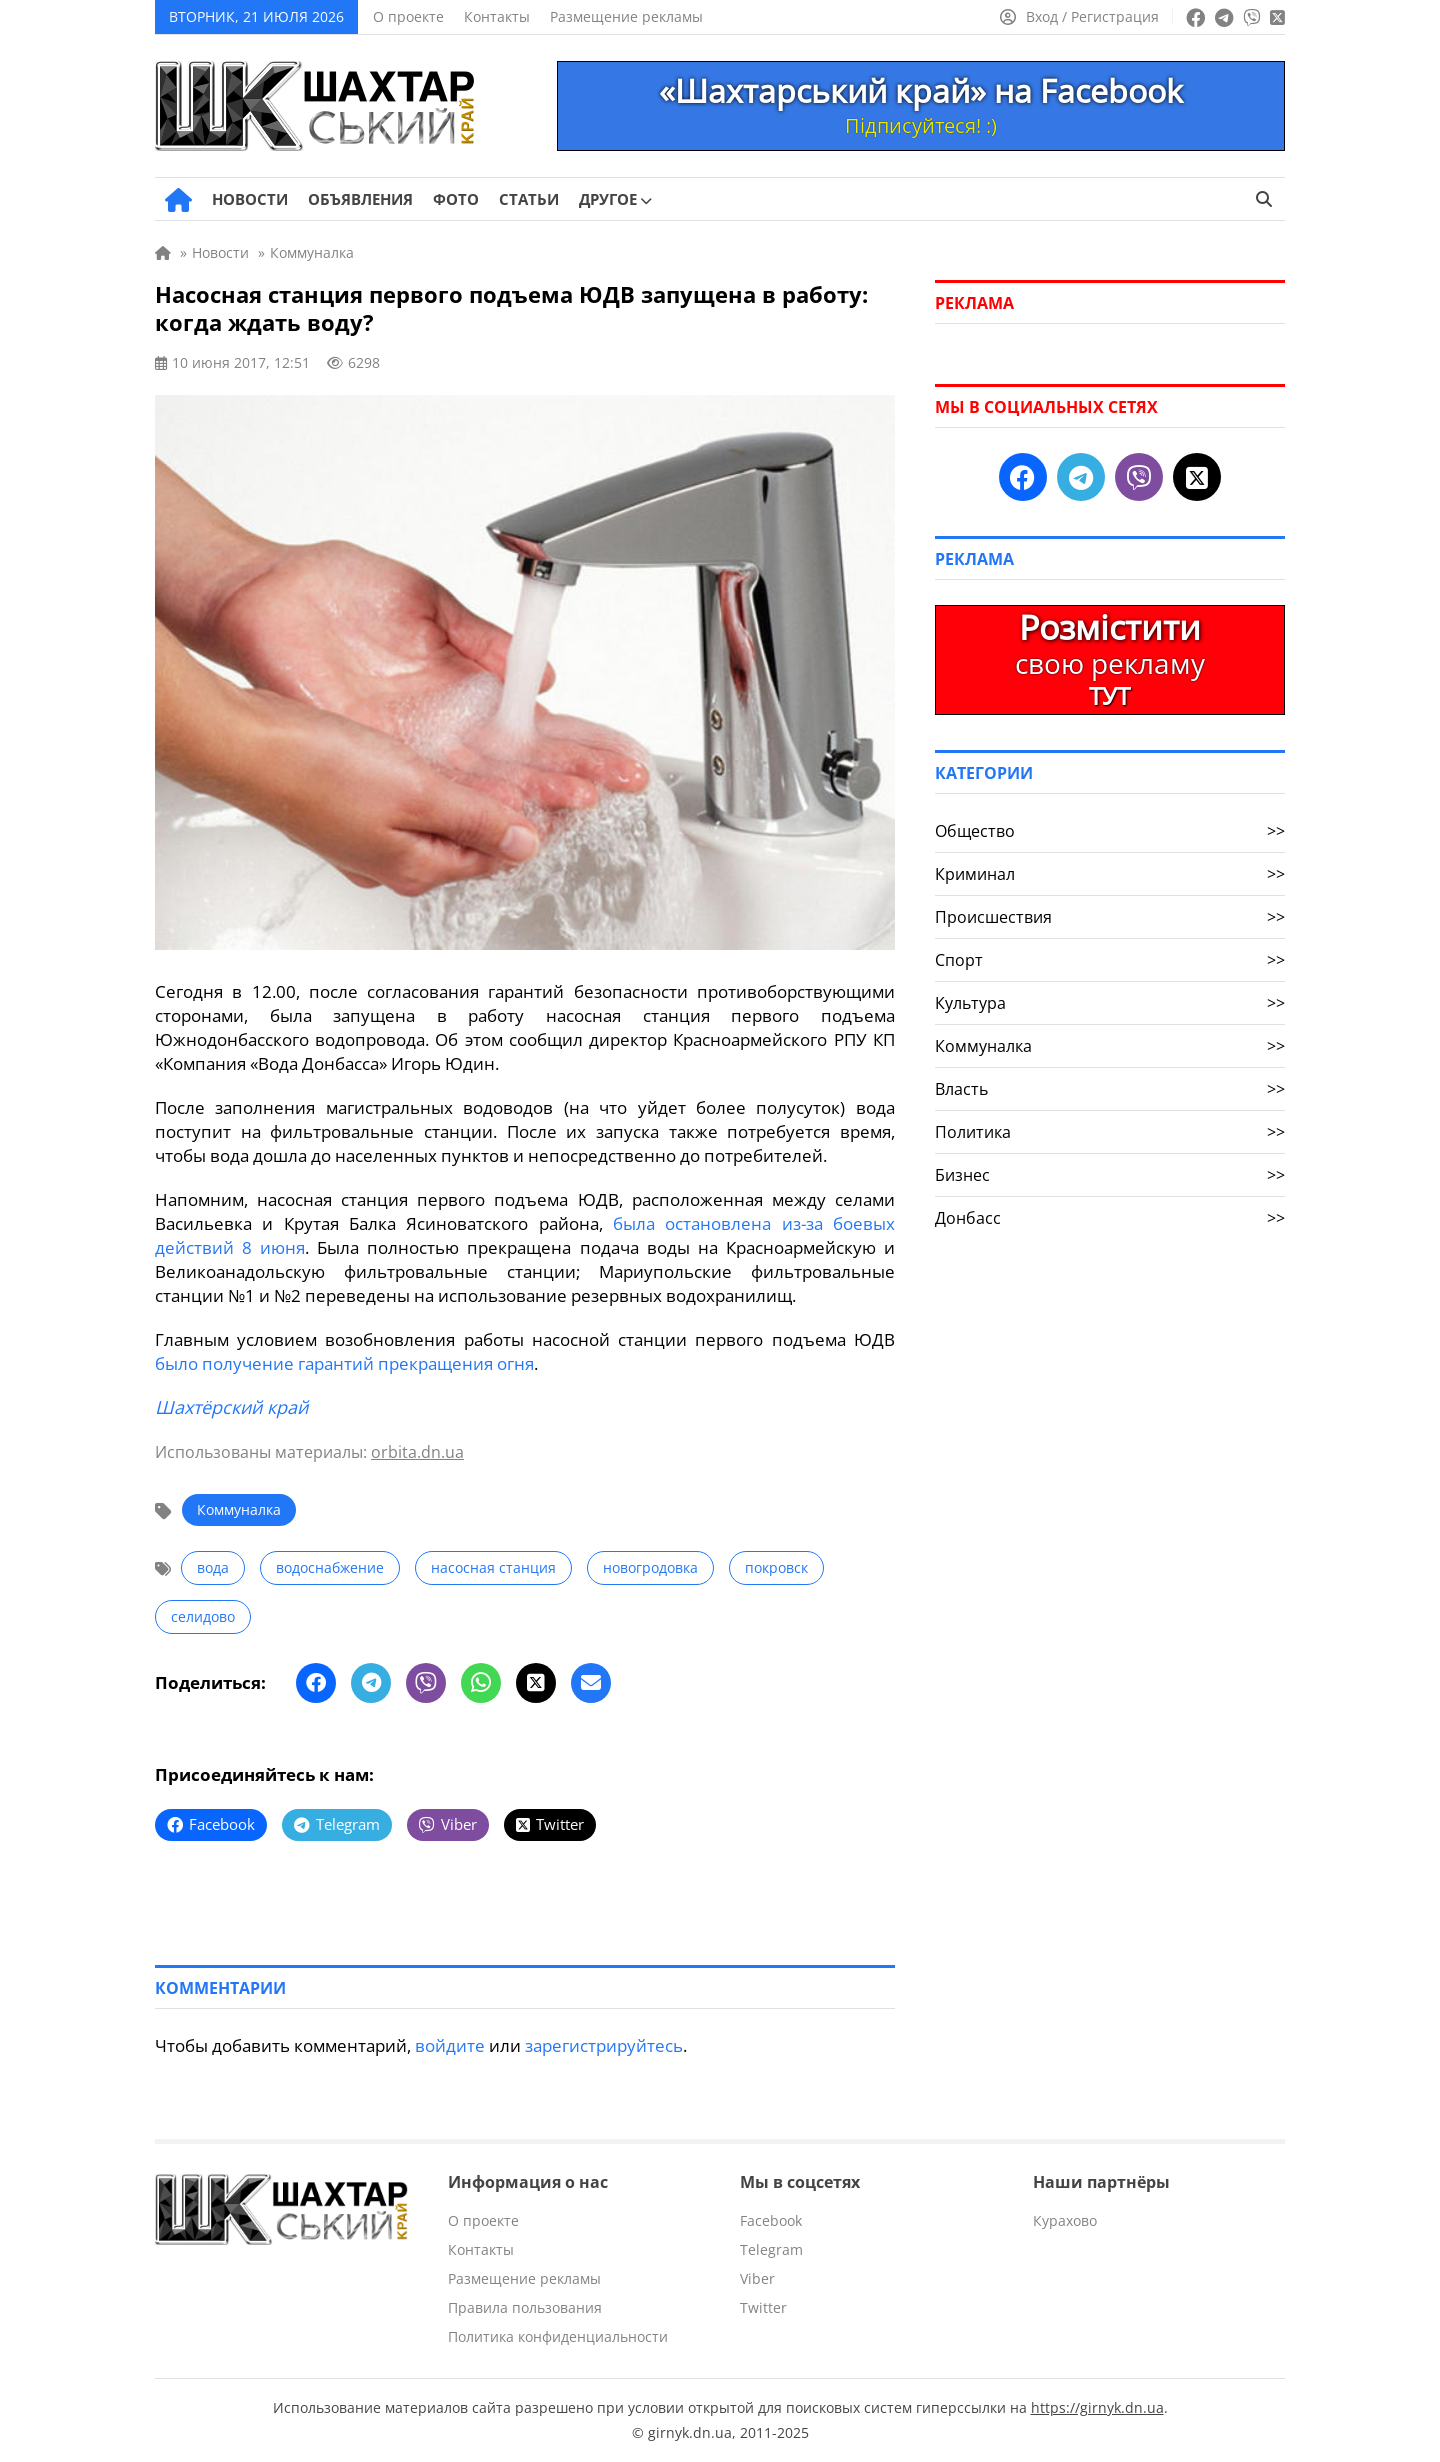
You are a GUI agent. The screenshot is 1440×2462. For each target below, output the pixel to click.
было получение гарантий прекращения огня (344, 1363)
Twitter (763, 2307)
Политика (1110, 1132)
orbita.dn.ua (417, 1452)
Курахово (1065, 2220)
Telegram (771, 2249)
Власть (1110, 1089)
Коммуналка (239, 1509)
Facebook (771, 2220)
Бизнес (1110, 1175)
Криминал (1110, 874)
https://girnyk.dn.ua (1097, 2407)
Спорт (1110, 960)
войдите (450, 2045)
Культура (1110, 1003)
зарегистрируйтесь (604, 2045)
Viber (757, 2278)
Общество (1110, 831)
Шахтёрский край (231, 1407)
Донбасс (1110, 1218)
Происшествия (1110, 917)
